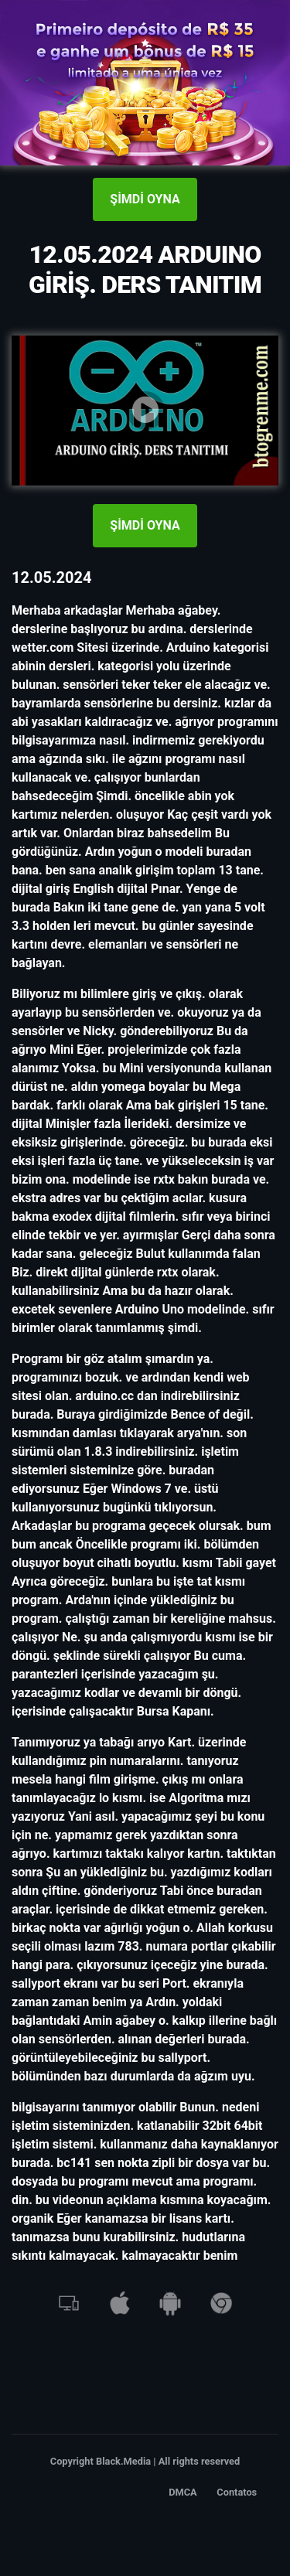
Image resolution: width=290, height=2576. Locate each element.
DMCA (183, 2492)
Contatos (237, 2492)
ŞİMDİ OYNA (144, 199)
